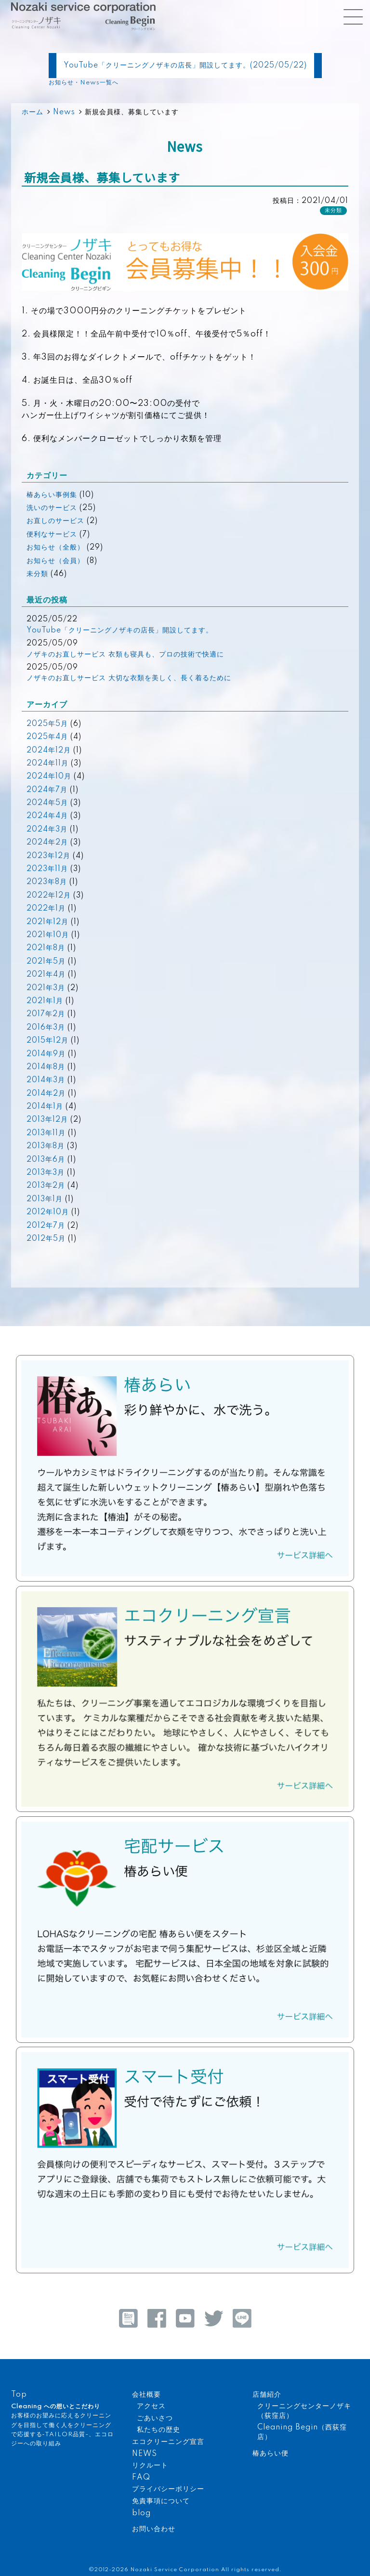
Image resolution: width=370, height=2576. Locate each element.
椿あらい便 (270, 2453)
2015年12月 (47, 1041)
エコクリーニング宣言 (168, 2442)
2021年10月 (47, 935)
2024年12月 (48, 750)
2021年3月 (45, 988)
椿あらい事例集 (51, 495)
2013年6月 (45, 1160)
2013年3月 (45, 1173)
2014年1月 (44, 1107)
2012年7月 (45, 1226)
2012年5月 (46, 1239)
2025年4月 (47, 737)
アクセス (151, 2406)
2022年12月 (48, 895)
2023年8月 (46, 882)
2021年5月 (46, 962)
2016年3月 (45, 1028)
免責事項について (161, 2501)
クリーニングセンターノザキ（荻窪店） (304, 2411)
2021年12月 (47, 922)
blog (141, 2513)
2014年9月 (46, 1054)
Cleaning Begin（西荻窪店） (302, 2432)
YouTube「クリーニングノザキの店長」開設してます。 (119, 630)
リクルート (150, 2465)
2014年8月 (45, 1067)
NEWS (144, 2454)
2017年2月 (45, 1014)
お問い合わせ (153, 2529)
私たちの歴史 (158, 2430)
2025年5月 (47, 724)
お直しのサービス (55, 521)
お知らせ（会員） (55, 561)
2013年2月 (45, 1186)
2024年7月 (46, 790)
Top (19, 2395)
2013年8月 (45, 1146)
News (64, 112)
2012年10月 (47, 1212)
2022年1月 (46, 908)
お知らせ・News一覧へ (84, 83)
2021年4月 (46, 975)
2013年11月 (46, 1133)
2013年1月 (44, 1199)
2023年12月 (48, 856)
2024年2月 (47, 842)
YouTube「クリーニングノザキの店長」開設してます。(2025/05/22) (185, 65)
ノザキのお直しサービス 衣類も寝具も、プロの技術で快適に (125, 654)
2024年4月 (47, 816)
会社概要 (146, 2395)
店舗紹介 (266, 2395)
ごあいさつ (155, 2418)
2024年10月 (48, 776)
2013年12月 (47, 1120)
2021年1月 (44, 1001)
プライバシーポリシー (168, 2489)
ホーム (32, 112)
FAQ (141, 2478)
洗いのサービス (51, 508)
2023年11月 (47, 869)
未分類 (333, 211)
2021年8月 (45, 948)
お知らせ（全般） (55, 547)
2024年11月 (47, 763)
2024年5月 (47, 803)
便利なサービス (51, 534)
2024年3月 (46, 829)
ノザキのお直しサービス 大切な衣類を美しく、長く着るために (128, 678)
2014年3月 (45, 1080)
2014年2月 (46, 1094)
